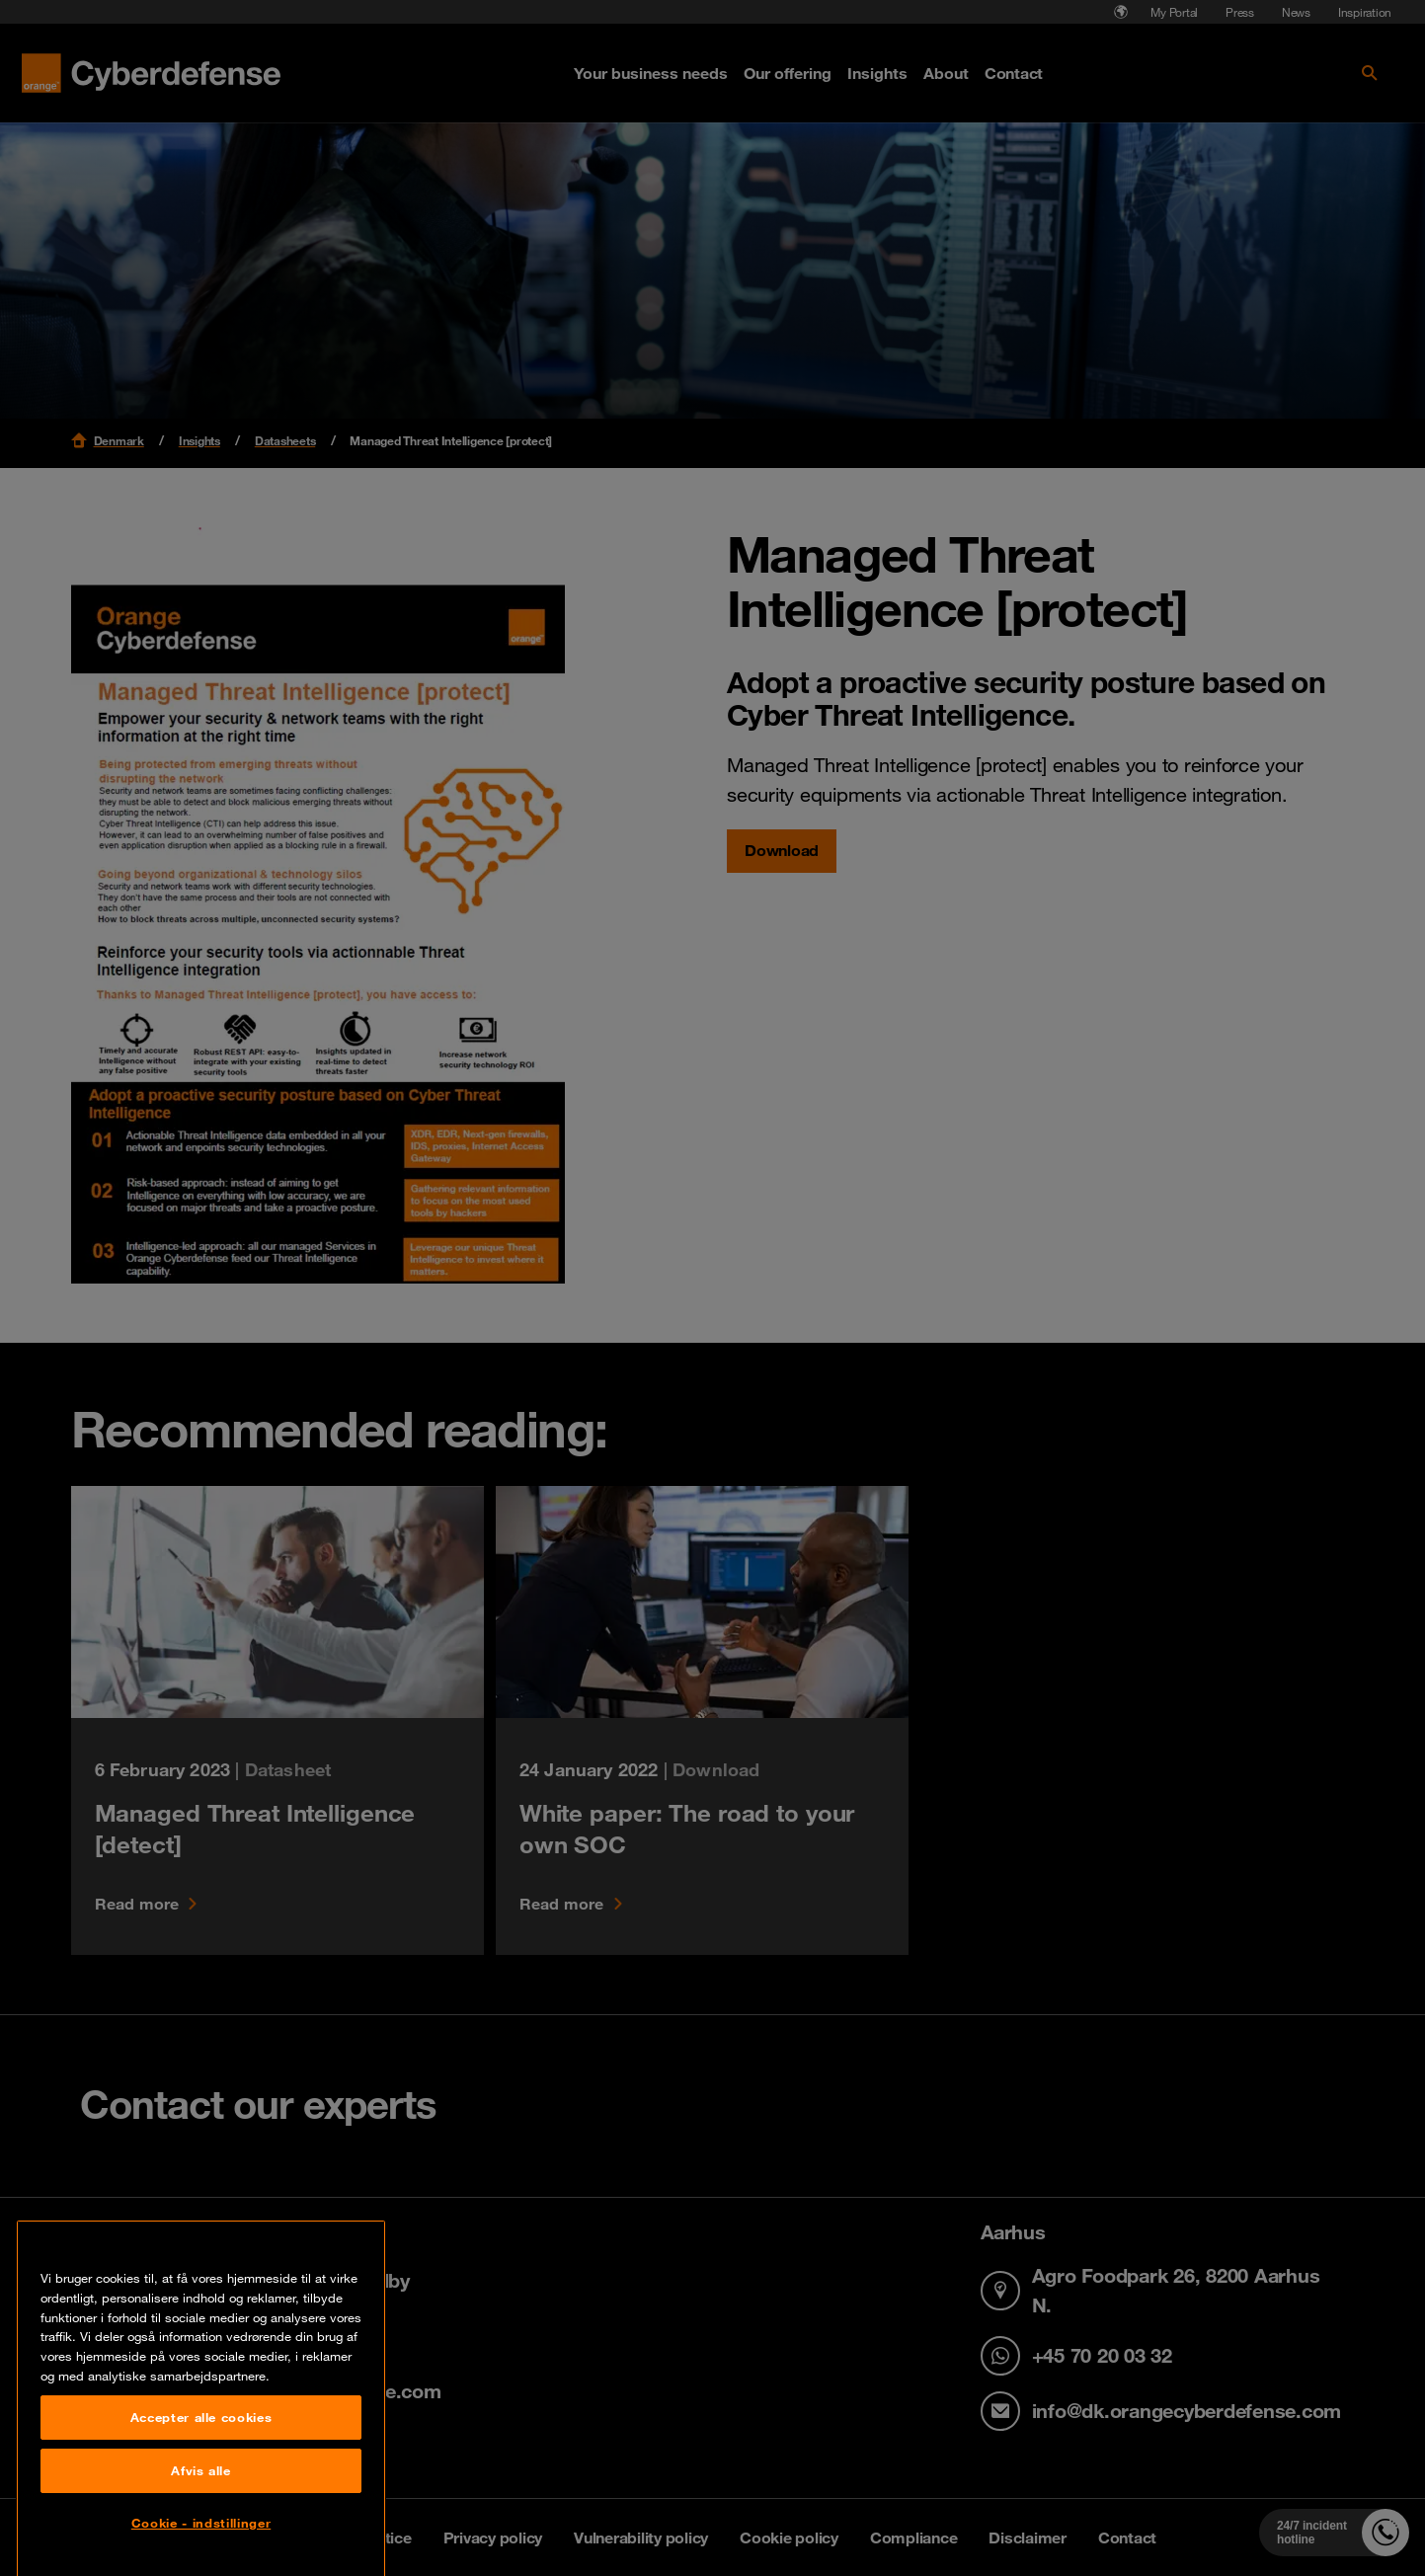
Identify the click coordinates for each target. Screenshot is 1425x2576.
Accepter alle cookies (201, 2516)
